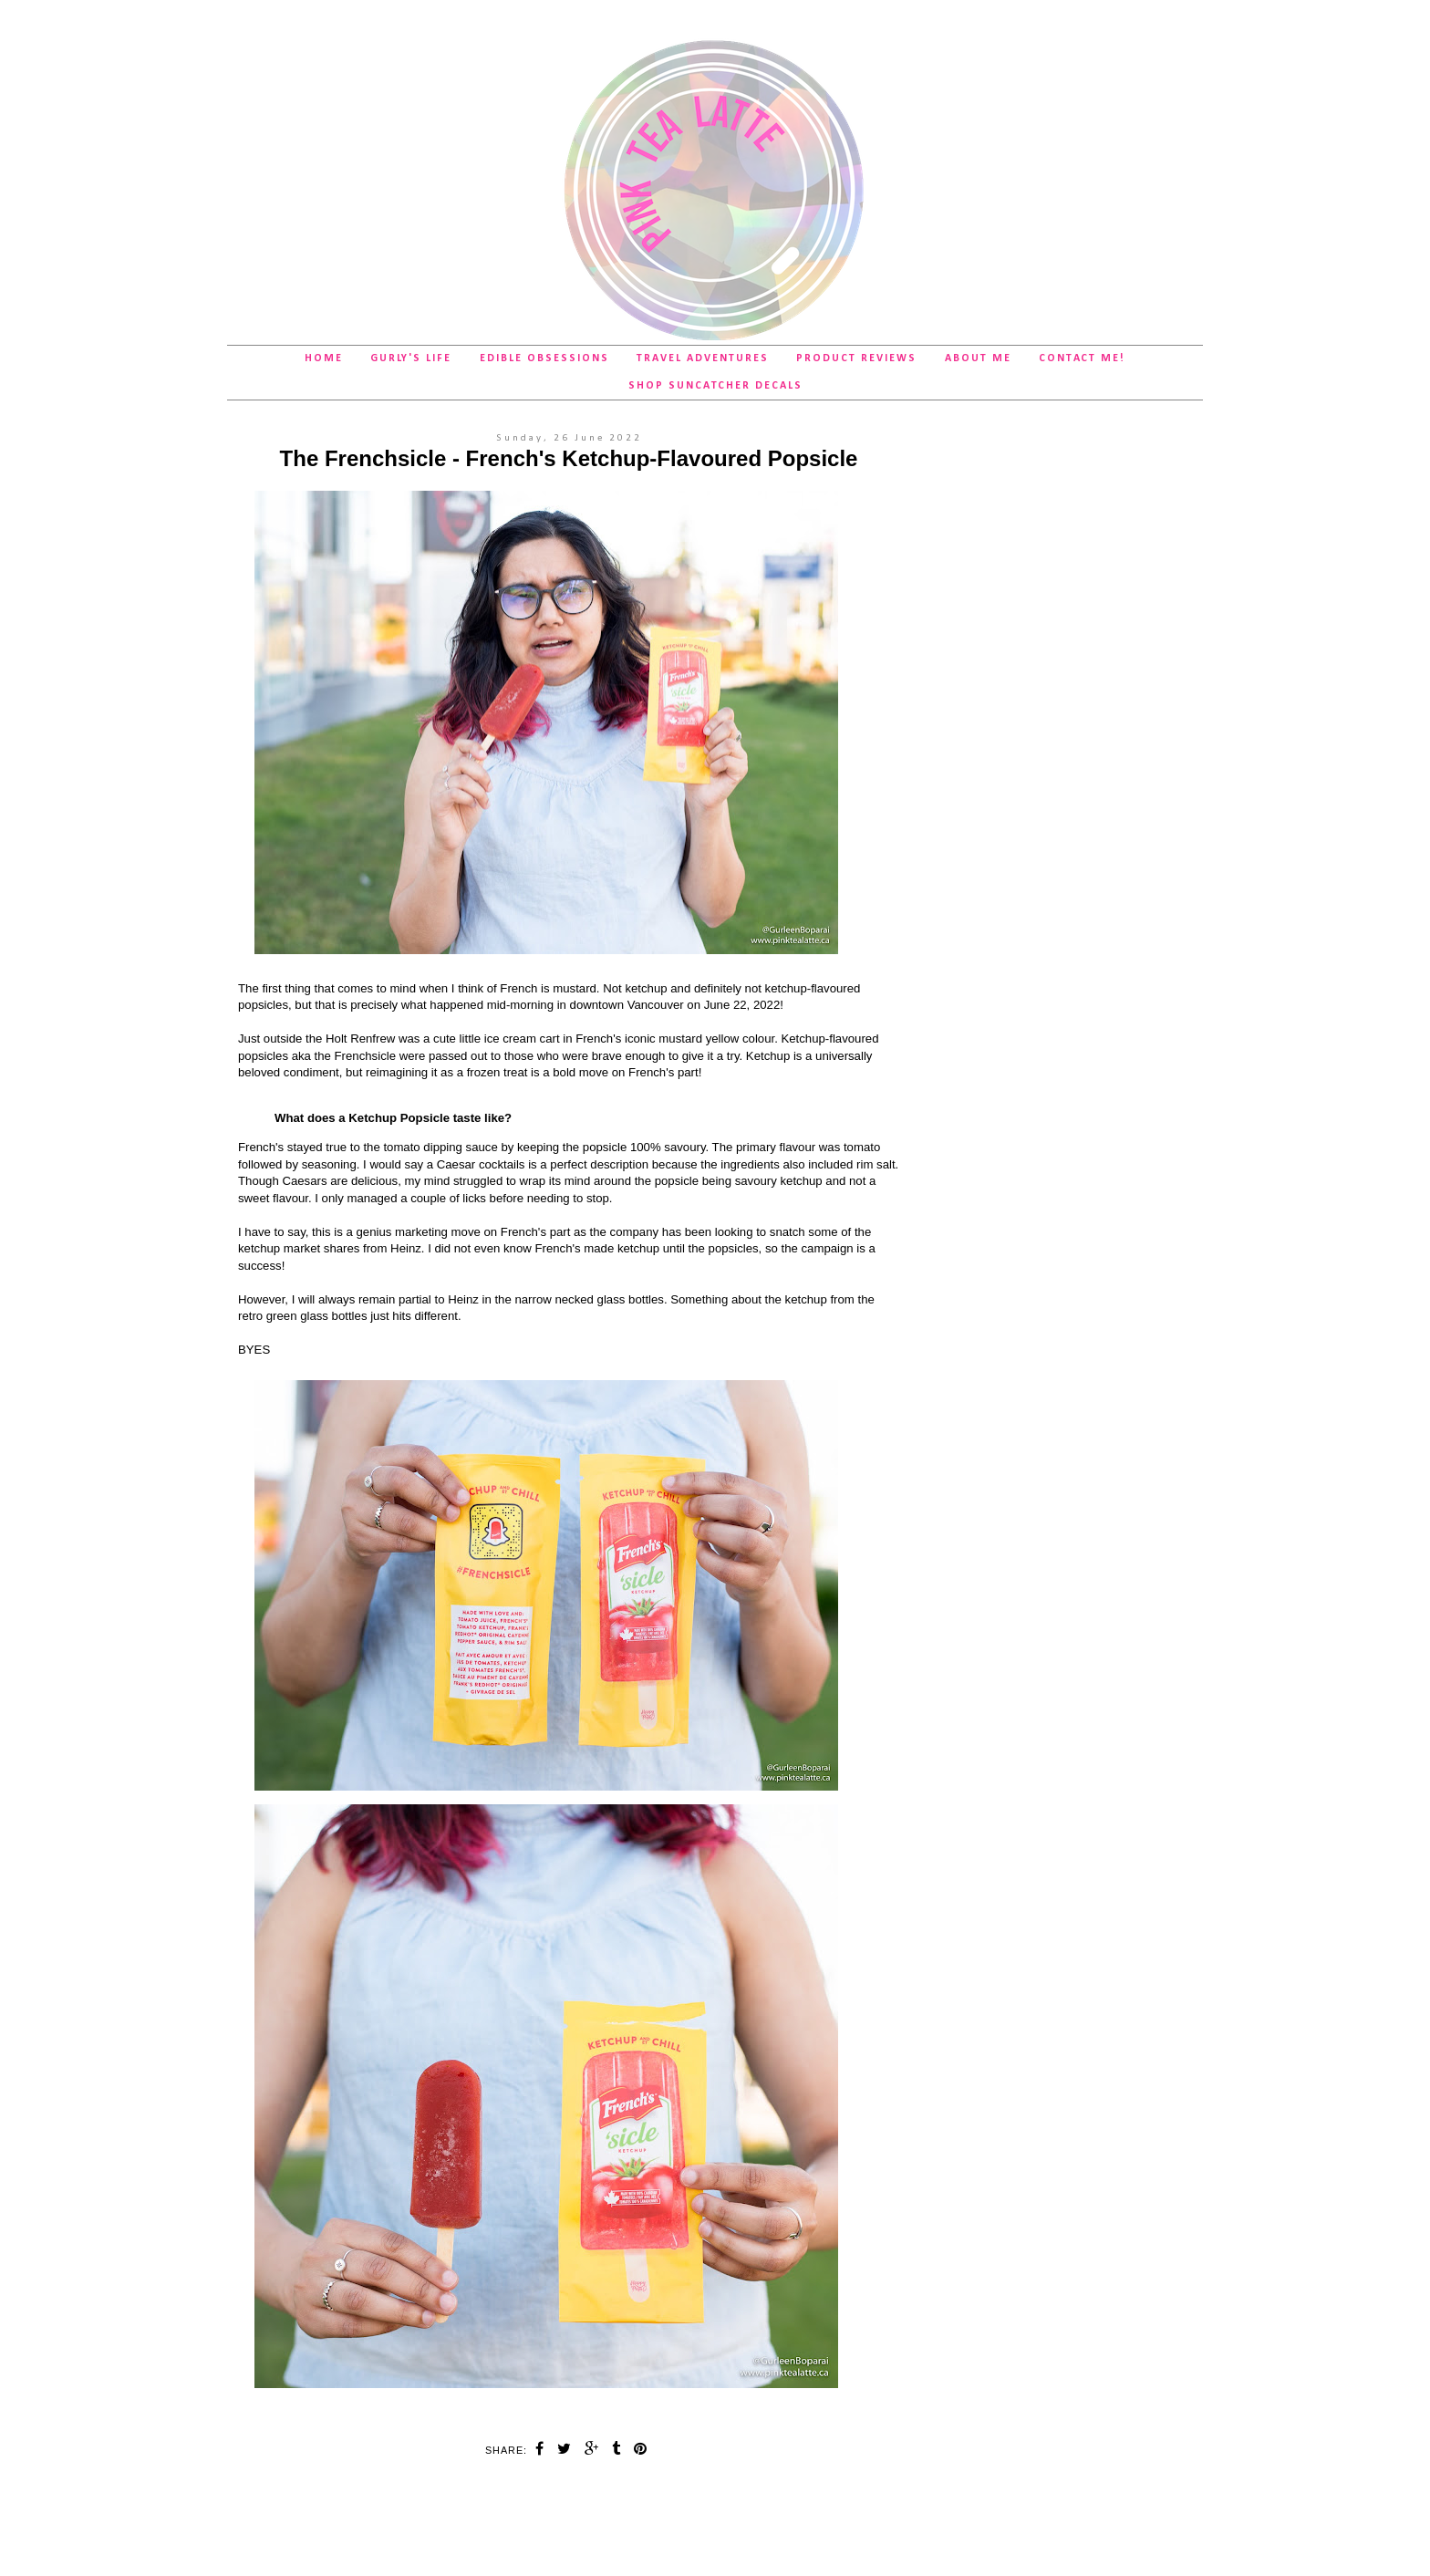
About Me (978, 358)
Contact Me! (1082, 358)
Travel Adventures (703, 358)
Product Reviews (856, 358)
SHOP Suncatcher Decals (715, 385)
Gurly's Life (410, 358)
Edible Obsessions (544, 358)
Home (324, 358)
